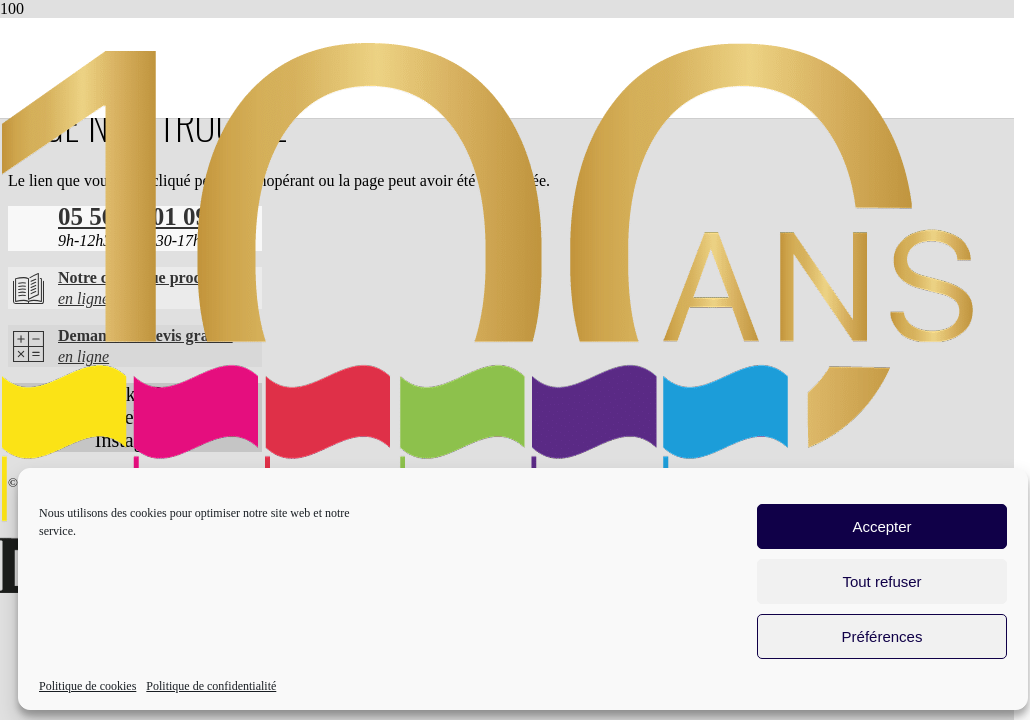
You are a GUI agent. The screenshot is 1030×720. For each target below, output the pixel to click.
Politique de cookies (87, 686)
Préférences (882, 636)
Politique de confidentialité (211, 686)
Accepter (881, 526)
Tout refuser (881, 581)
